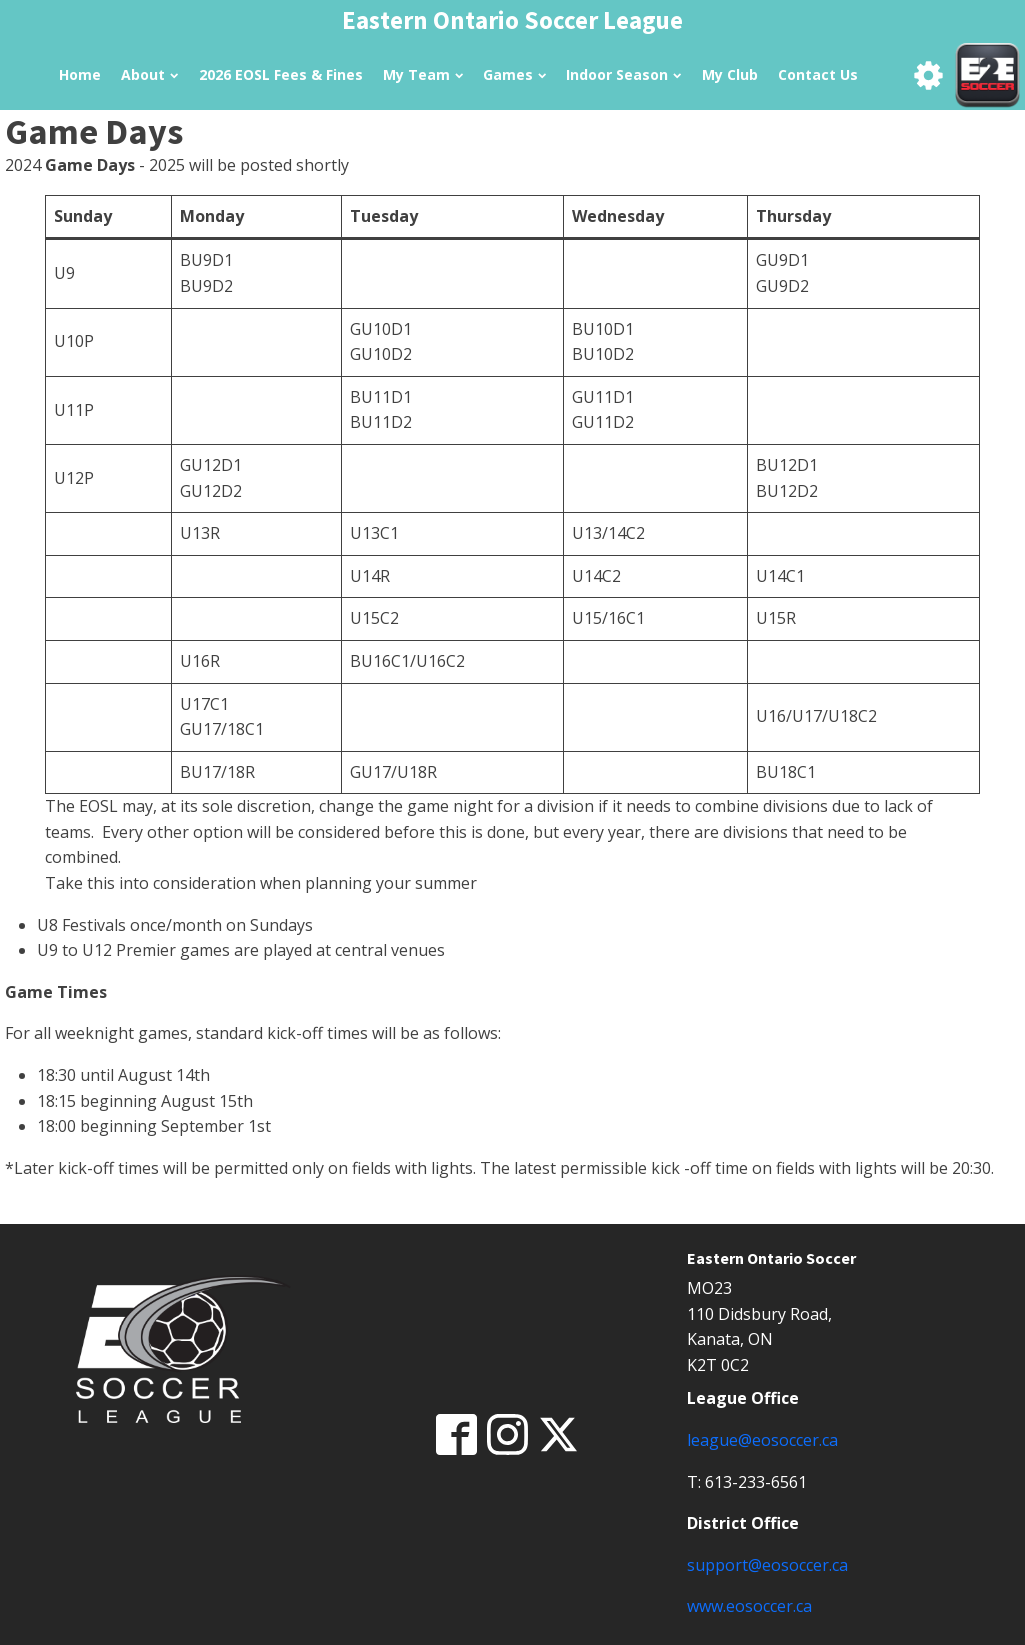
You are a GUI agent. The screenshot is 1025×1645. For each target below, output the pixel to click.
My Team (423, 74)
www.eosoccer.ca (749, 1606)
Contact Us (818, 74)
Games (514, 74)
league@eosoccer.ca (762, 1440)
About (149, 74)
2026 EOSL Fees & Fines (281, 74)
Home (80, 74)
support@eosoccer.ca (767, 1565)
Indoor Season (623, 74)
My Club (730, 74)
